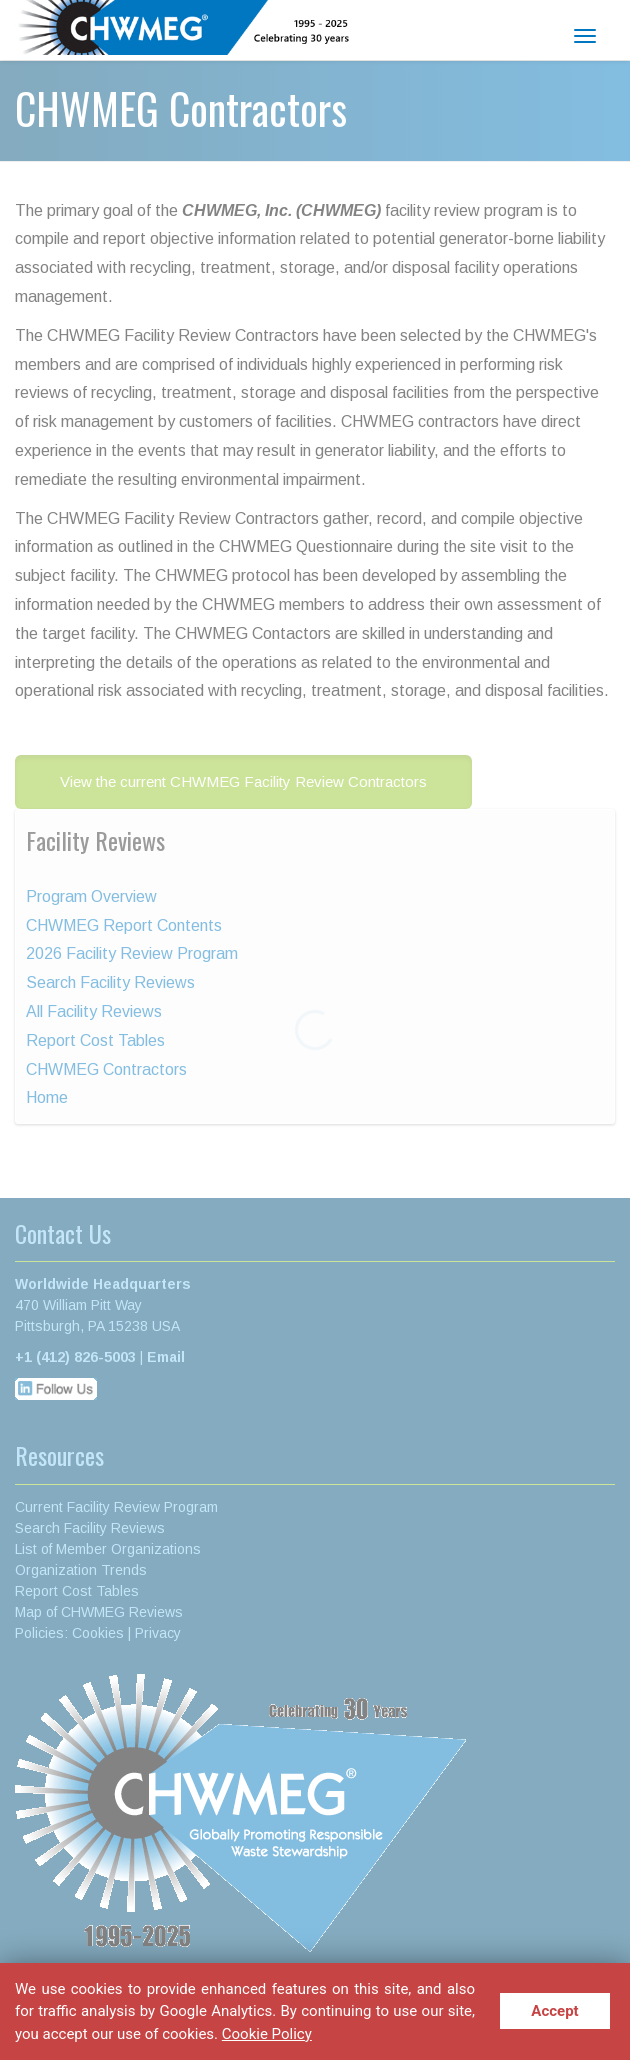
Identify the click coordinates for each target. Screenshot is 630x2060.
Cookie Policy (267, 2033)
